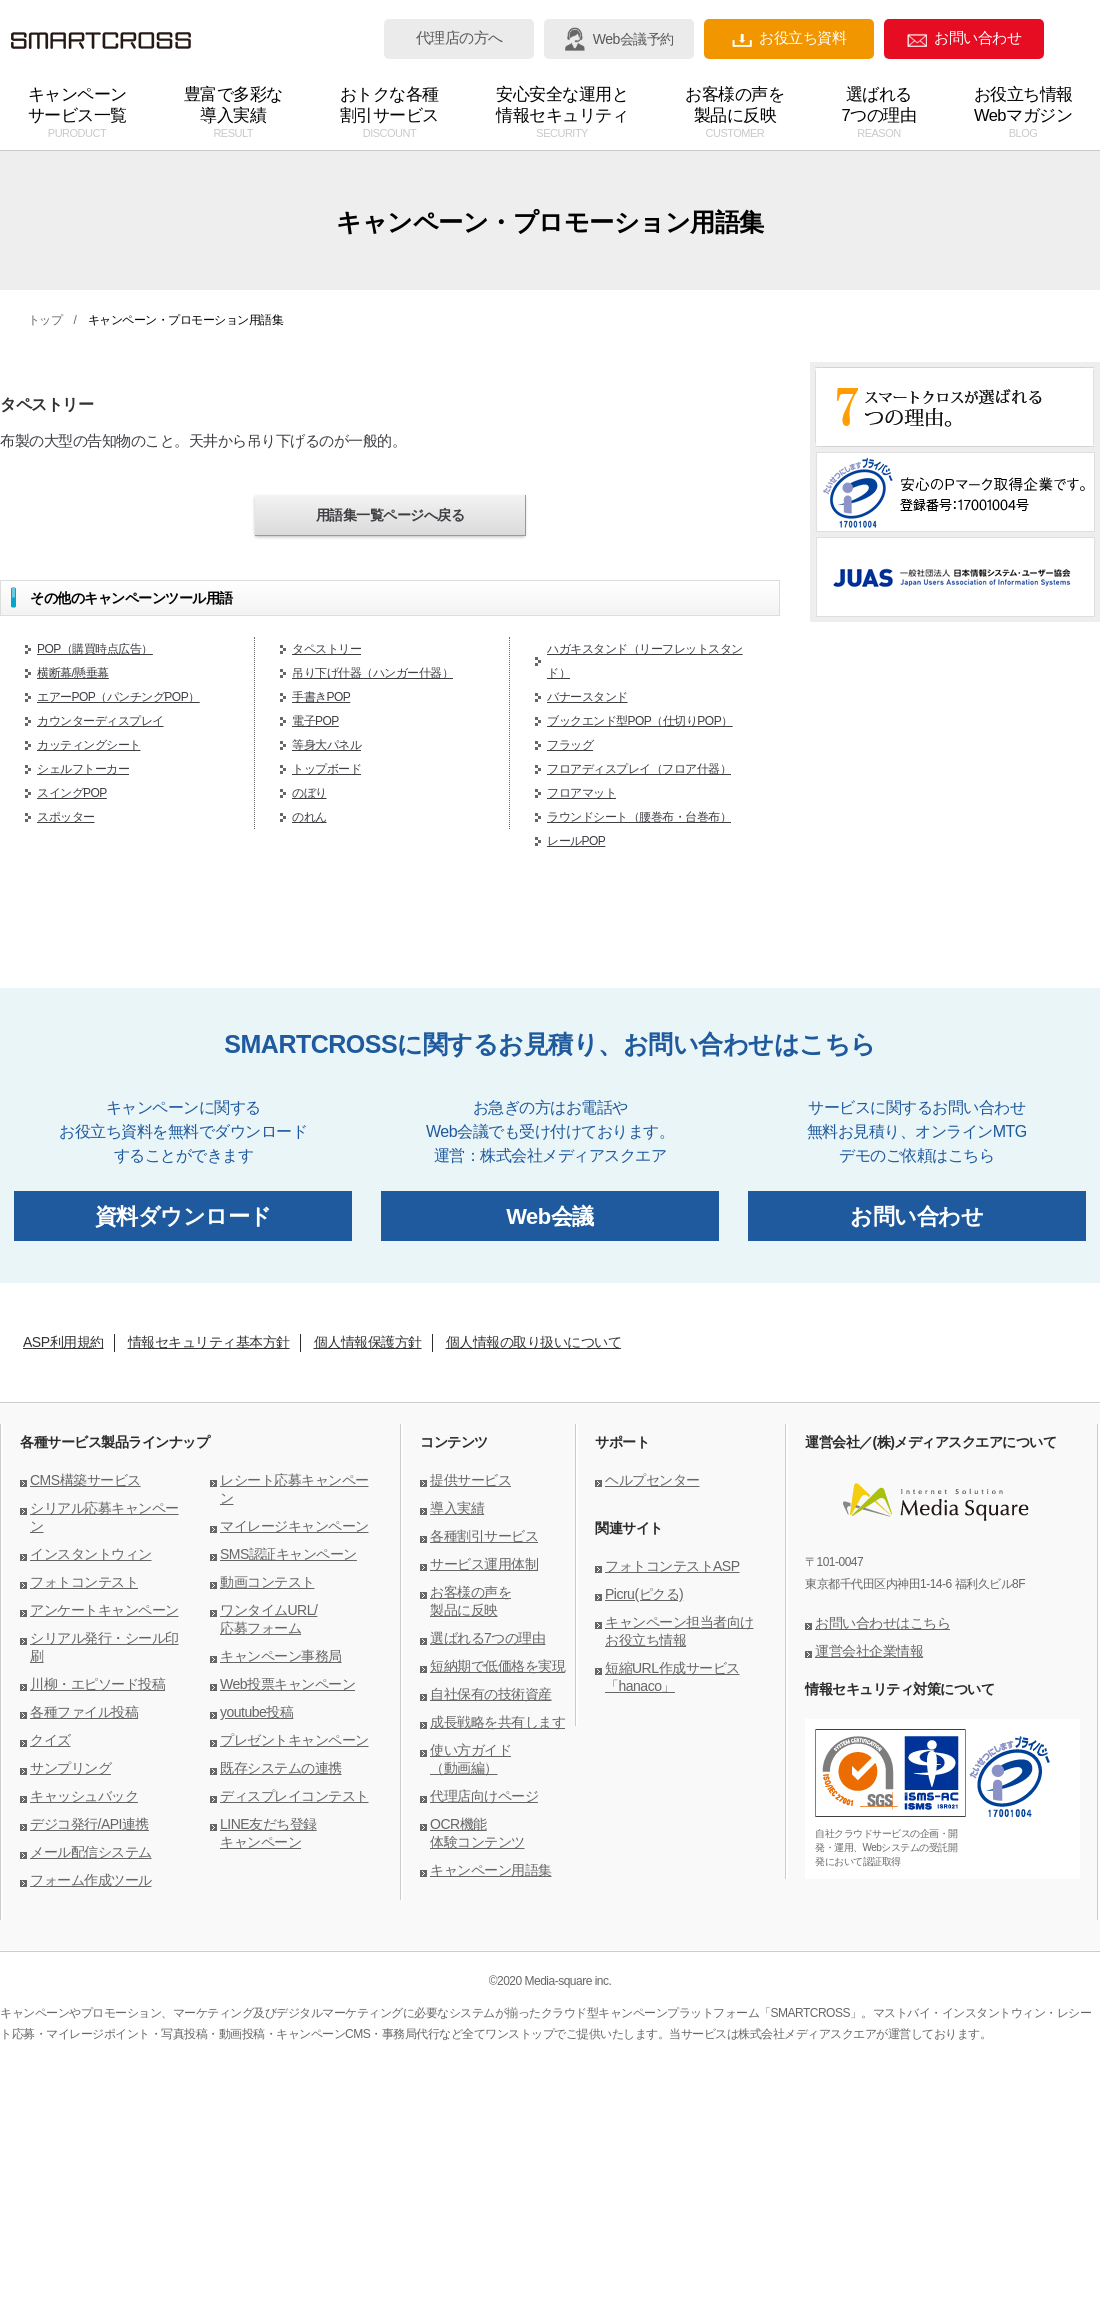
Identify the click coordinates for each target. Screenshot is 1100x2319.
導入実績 (457, 1508)
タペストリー (326, 649)
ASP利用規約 (63, 1342)
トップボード (326, 769)
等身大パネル (326, 745)
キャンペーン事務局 (281, 1656)
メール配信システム (91, 1852)
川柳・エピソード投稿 (97, 1684)
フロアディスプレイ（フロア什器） (639, 769)
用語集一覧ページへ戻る (390, 515)
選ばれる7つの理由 (487, 1638)
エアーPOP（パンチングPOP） (118, 697)
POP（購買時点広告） (95, 649)
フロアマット (581, 793)
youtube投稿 (256, 1712)
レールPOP (576, 841)
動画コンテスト (267, 1582)
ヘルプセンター (652, 1480)
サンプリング (70, 1768)
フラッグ (570, 745)
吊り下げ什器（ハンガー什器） (372, 673)
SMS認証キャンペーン (288, 1554)
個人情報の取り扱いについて (534, 1342)
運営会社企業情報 (869, 1651)
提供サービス (470, 1480)
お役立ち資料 (789, 38)
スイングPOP (72, 793)
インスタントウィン (91, 1554)
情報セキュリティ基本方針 (209, 1342)
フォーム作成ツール (91, 1880)
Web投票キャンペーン (287, 1684)
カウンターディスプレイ (100, 721)
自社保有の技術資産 (491, 1694)
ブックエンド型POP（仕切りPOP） (640, 721)
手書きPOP (321, 697)
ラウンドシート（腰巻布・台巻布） (639, 817)
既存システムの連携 (281, 1768)
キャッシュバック (84, 1796)
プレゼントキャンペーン (294, 1740)
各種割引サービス (484, 1536)
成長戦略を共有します (497, 1722)
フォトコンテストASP (672, 1566)
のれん (309, 817)
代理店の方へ (459, 38)
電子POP (315, 721)
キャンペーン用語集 (491, 1870)
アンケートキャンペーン (104, 1610)
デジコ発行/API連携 (89, 1824)
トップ (45, 320)
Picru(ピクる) (644, 1594)
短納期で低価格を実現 (497, 1666)
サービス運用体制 (484, 1564)
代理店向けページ (484, 1796)
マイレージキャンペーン (294, 1526)
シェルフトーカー (83, 769)
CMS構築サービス (85, 1480)
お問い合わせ (964, 38)
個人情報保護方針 (368, 1342)
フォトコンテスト (84, 1582)
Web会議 (550, 1216)
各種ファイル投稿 (84, 1712)
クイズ (50, 1740)
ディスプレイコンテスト (294, 1796)
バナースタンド (587, 697)
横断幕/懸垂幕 (73, 673)
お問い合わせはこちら (882, 1623)
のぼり (309, 793)
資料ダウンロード (183, 1216)
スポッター (66, 817)
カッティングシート (89, 745)
